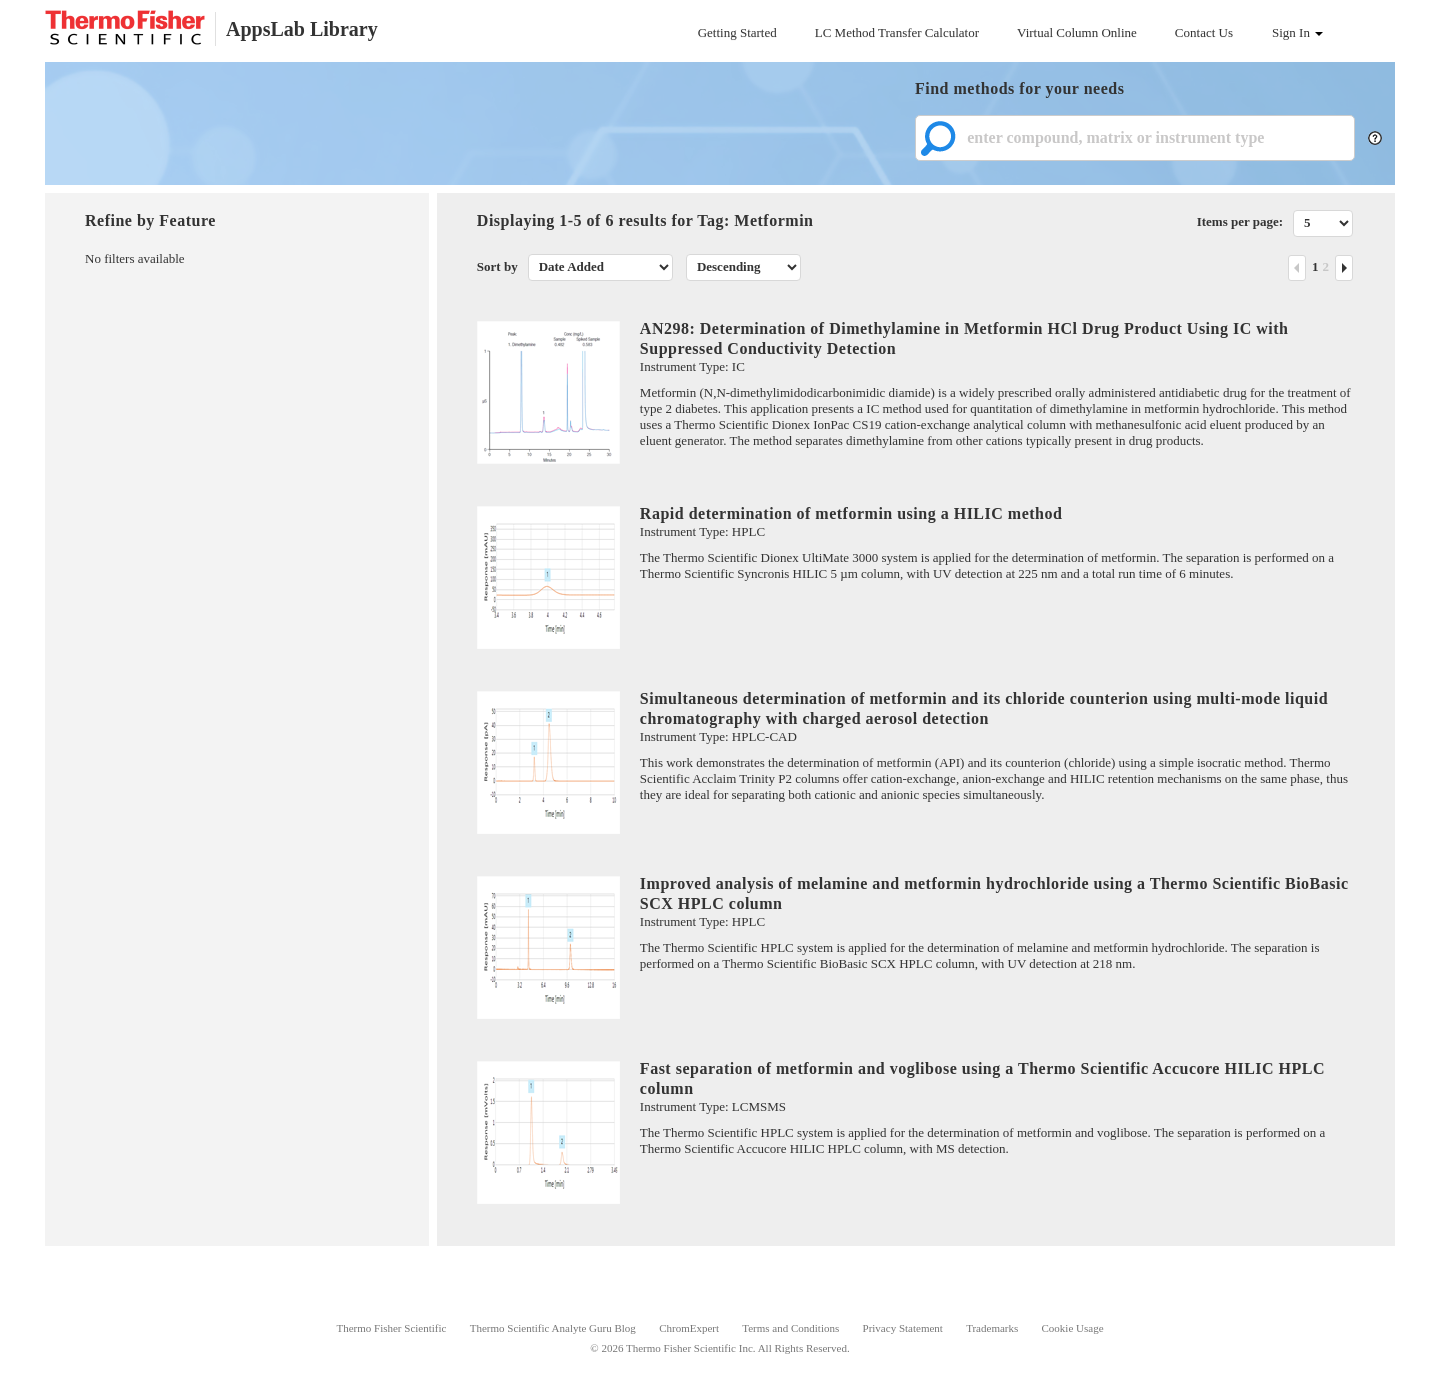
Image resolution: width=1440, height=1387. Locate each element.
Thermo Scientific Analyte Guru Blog (553, 1328)
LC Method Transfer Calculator (897, 32)
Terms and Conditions (790, 1328)
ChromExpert (689, 1328)
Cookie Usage (1073, 1328)
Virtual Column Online (1077, 32)
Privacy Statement (903, 1328)
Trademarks (992, 1328)
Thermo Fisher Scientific (391, 1328)
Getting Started (737, 32)
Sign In (1297, 32)
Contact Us (1204, 32)
